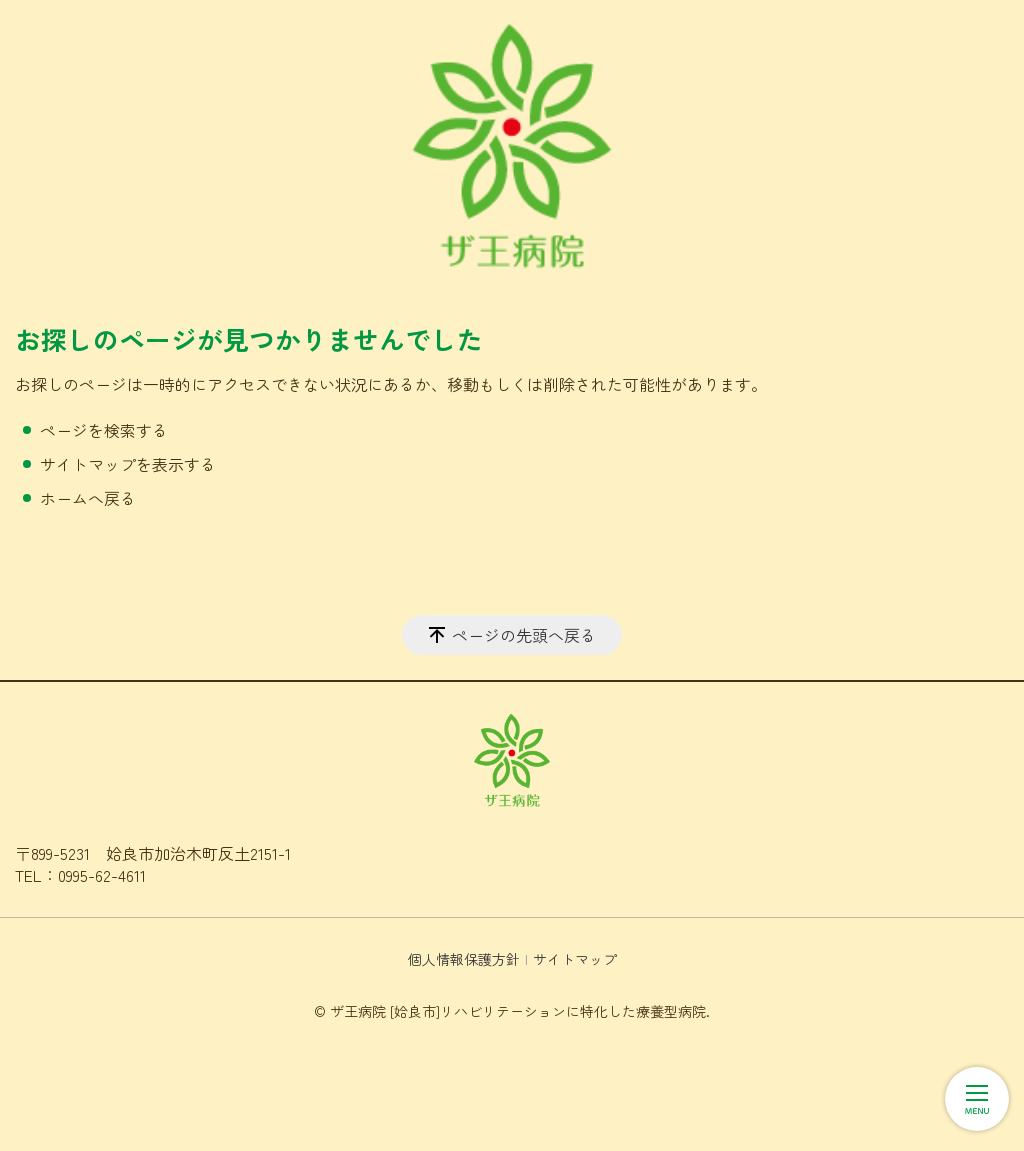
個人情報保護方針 (464, 959)
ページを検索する (104, 430)
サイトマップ (575, 959)
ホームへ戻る (88, 498)
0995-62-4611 (102, 875)
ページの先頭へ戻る (524, 635)
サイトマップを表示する (128, 464)
